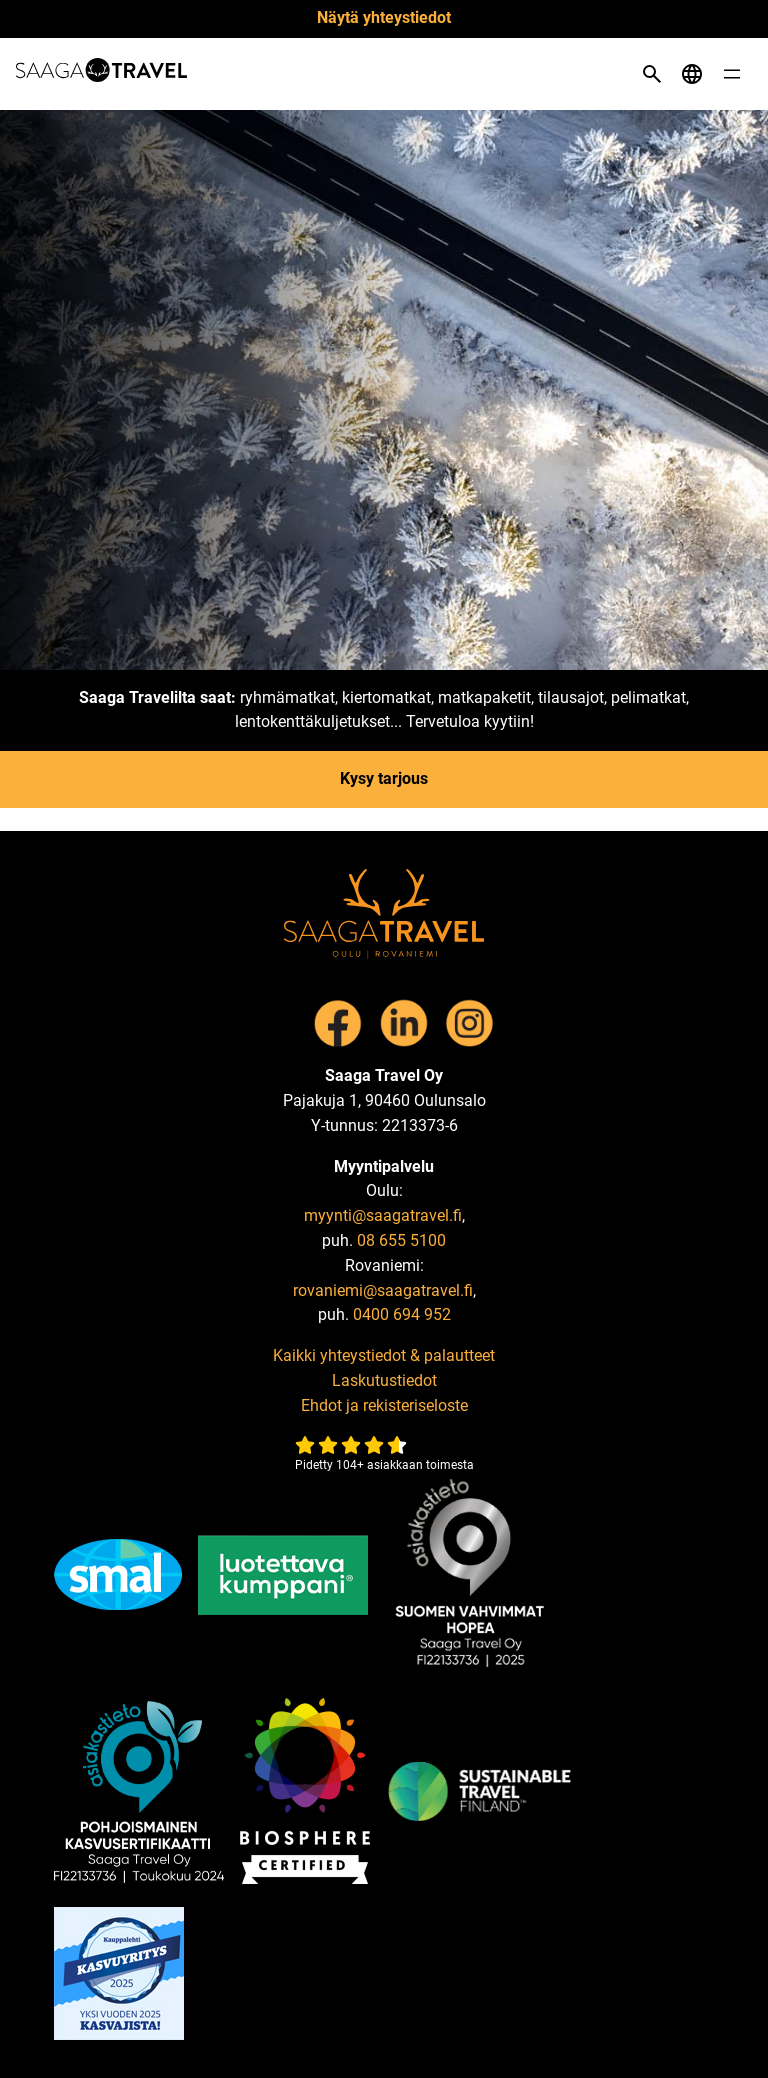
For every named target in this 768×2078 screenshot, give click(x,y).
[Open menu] (732, 74)
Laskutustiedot (384, 1380)
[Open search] (652, 74)
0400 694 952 (402, 1314)
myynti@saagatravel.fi (383, 1215)
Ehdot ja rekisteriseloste (384, 1405)
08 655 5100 (401, 1240)
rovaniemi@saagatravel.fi (383, 1290)
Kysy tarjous (384, 778)
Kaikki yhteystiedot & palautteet (384, 1355)
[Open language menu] (692, 74)
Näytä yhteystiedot (384, 17)
